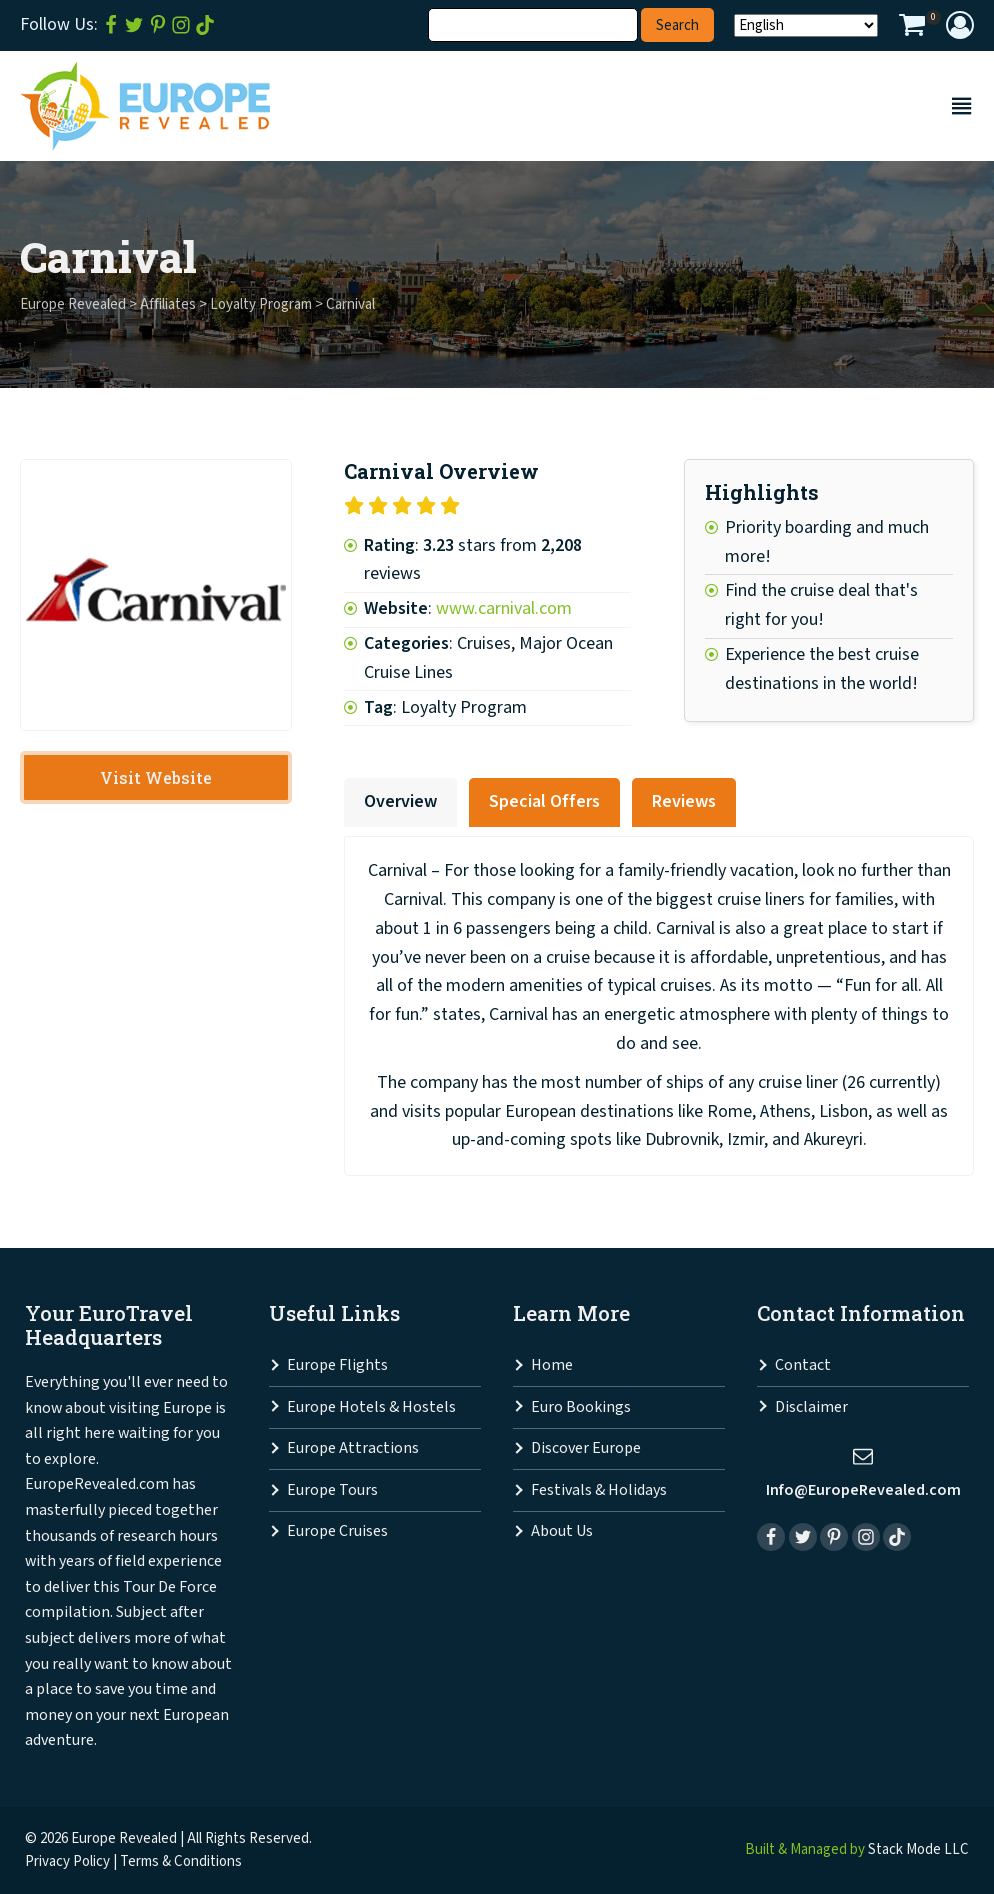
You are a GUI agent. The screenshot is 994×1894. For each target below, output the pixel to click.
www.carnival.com (504, 608)
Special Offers (544, 801)
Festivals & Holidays (599, 1490)
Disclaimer (811, 1407)
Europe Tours (332, 1490)
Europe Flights (337, 1365)
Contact (803, 1365)
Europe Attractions (353, 1448)
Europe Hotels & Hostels (371, 1407)
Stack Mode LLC (918, 1849)
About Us (562, 1531)
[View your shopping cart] (912, 28)
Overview (400, 801)
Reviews (684, 801)
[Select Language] (806, 25)
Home (552, 1365)
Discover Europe (586, 1448)
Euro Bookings (581, 1407)
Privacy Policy (67, 1861)
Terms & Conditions (181, 1861)
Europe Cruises (337, 1531)
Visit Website (156, 777)
